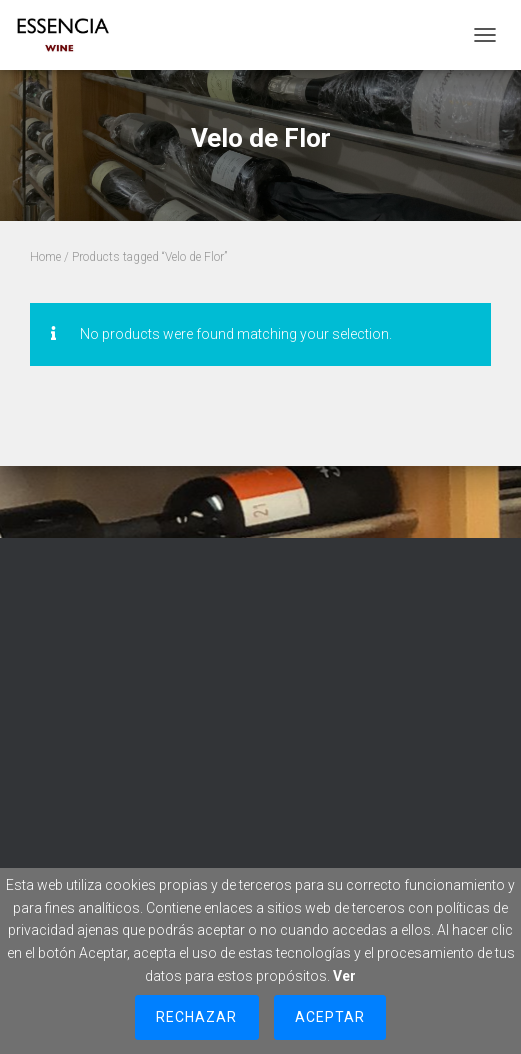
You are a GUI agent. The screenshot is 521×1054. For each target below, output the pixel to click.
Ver (344, 976)
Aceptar (330, 1017)
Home (45, 257)
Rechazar (196, 1017)
